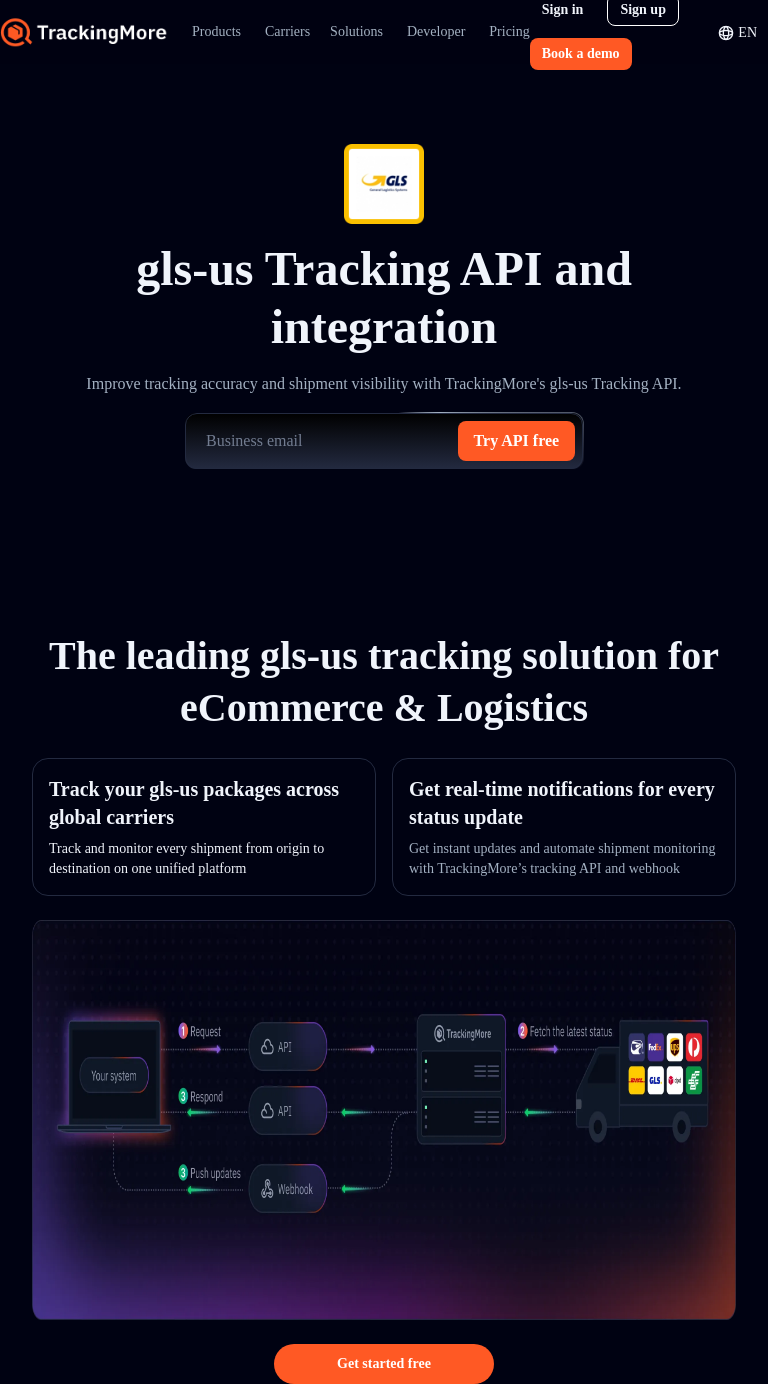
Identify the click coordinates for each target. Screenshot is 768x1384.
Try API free (517, 440)
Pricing (509, 31)
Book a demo (581, 53)
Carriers (287, 31)
